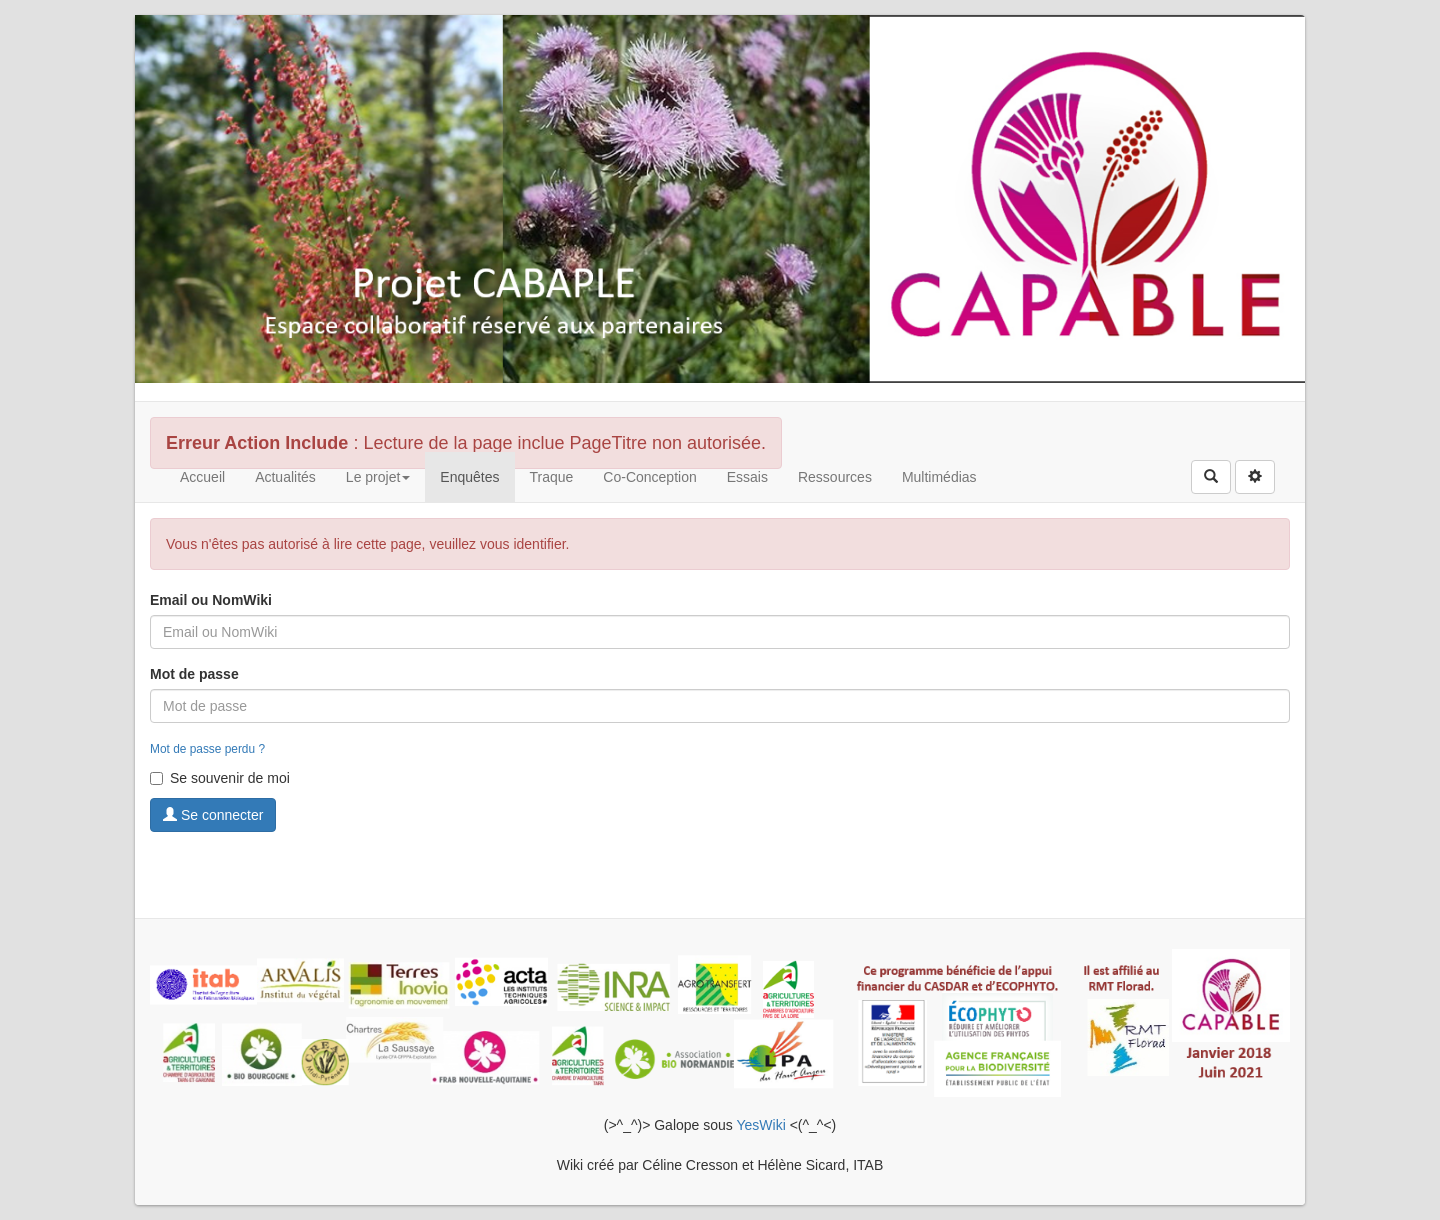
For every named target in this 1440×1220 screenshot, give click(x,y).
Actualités (285, 477)
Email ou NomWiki (211, 600)
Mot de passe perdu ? (207, 749)
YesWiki (760, 1125)
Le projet (378, 477)
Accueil (202, 477)
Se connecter (213, 815)
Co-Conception (649, 477)
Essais (747, 477)
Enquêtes (469, 477)
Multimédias (939, 477)
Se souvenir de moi (220, 778)
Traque (552, 477)
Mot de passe (194, 674)
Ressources (835, 477)
